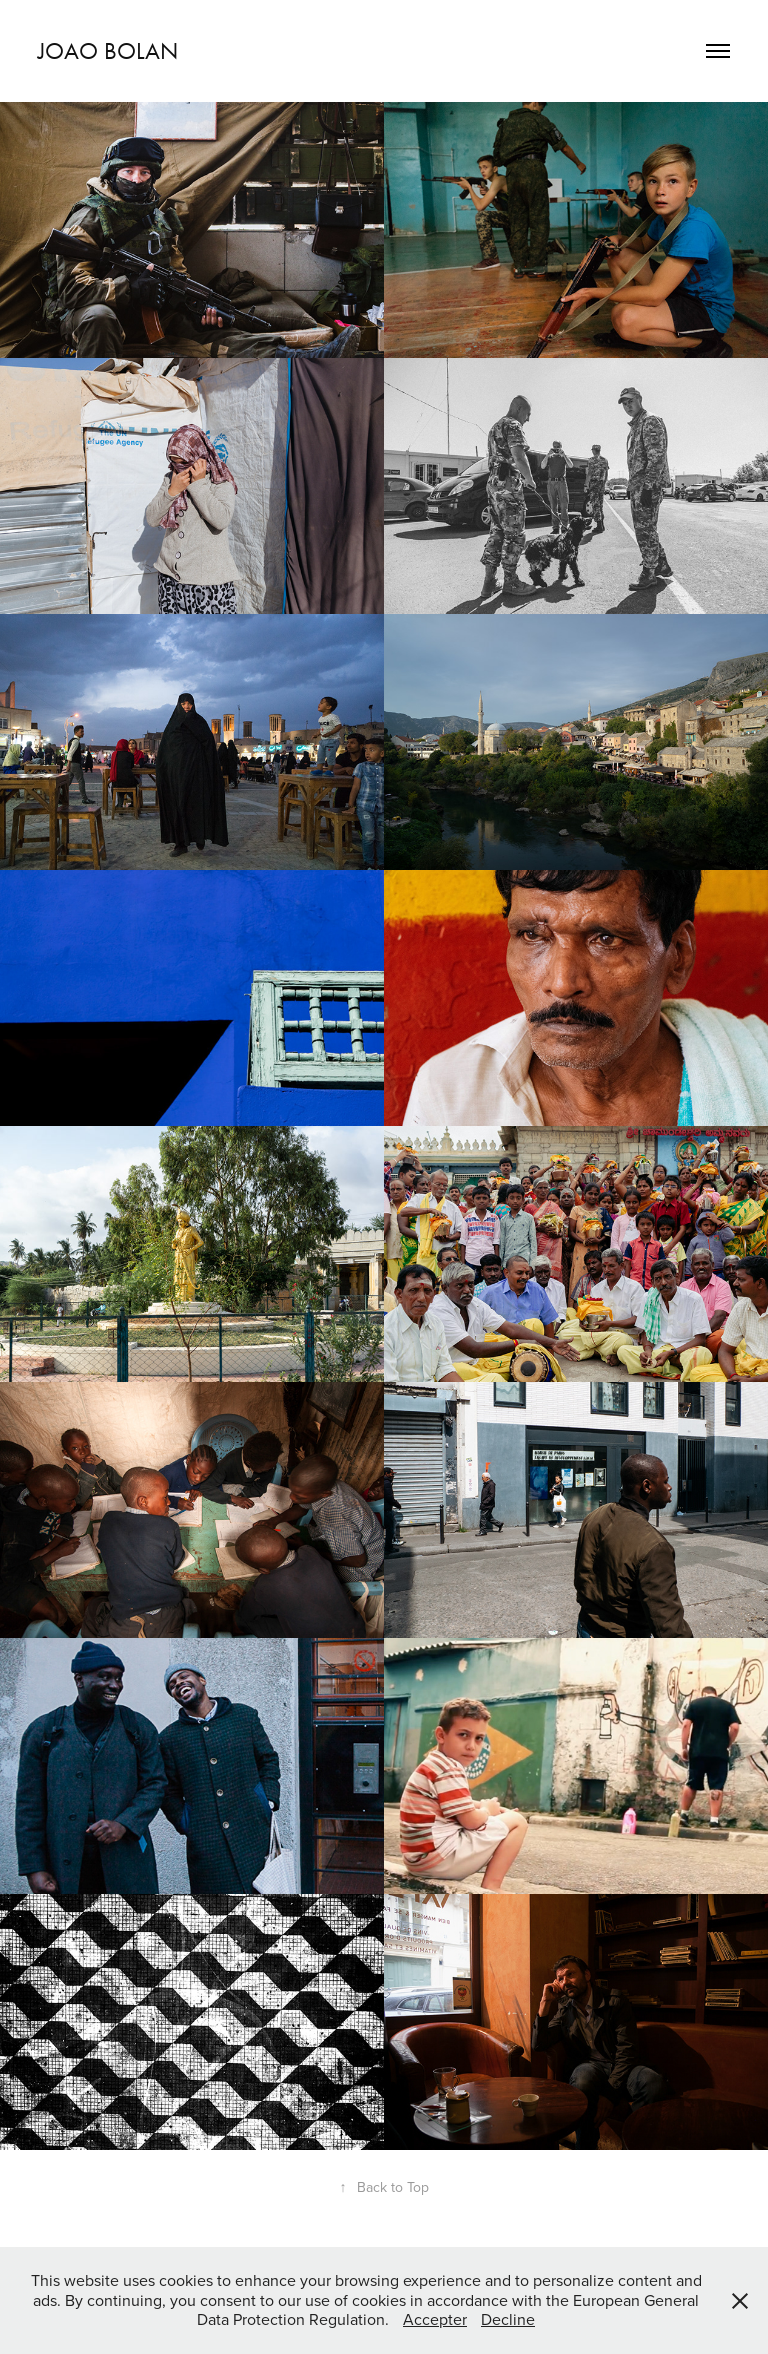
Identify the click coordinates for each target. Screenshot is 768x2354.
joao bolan (108, 51)
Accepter (435, 2319)
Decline (508, 2319)
